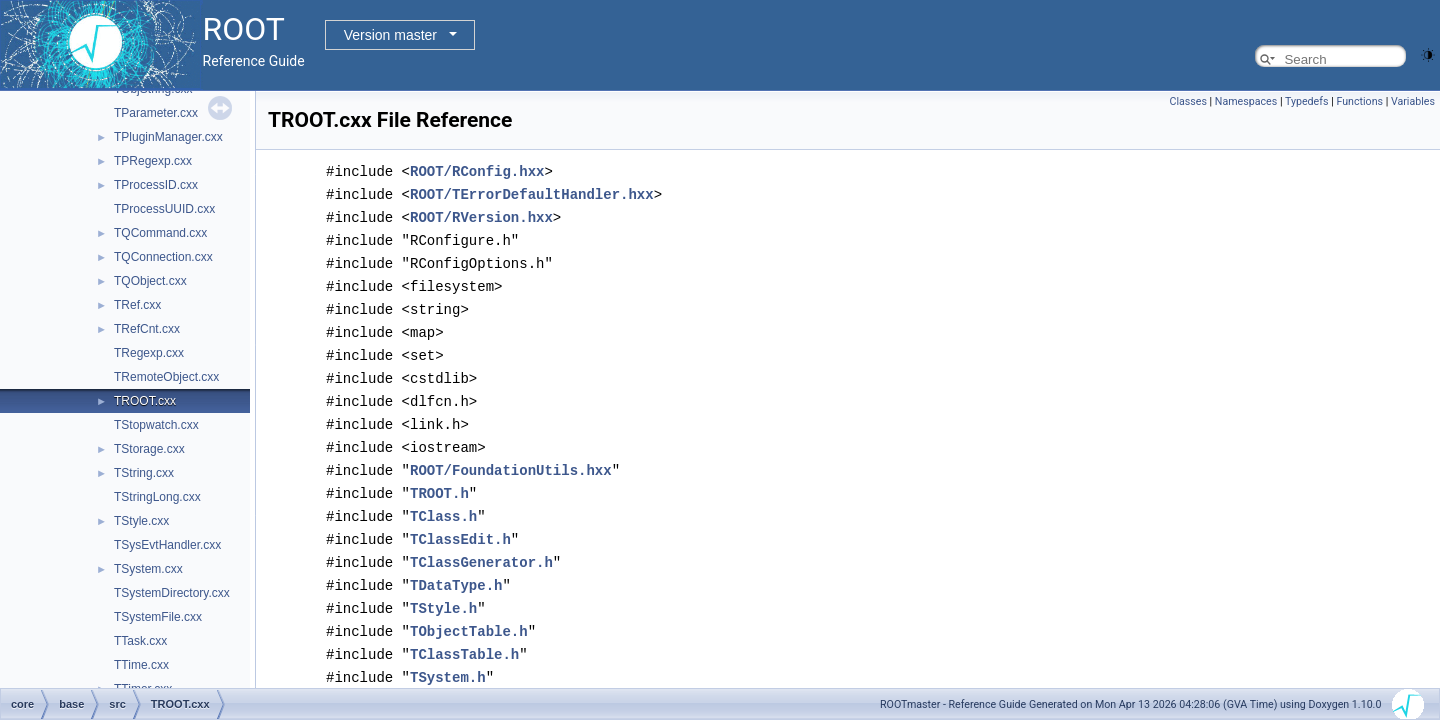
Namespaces (1246, 101)
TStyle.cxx (141, 521)
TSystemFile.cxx (158, 617)
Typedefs (1307, 101)
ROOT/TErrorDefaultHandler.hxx (532, 192)
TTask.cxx (140, 641)
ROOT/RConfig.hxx (477, 170)
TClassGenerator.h (481, 544)
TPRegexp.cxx (153, 161)
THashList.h (456, 676)
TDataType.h (456, 566)
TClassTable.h (464, 632)
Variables (1413, 101)
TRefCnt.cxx (147, 329)
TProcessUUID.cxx (164, 209)
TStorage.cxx (149, 449)
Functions (1359, 101)
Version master (390, 35)
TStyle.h (443, 588)
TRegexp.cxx (149, 353)
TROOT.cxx (145, 401)
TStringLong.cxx (157, 497)
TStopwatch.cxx (156, 425)
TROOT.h (439, 478)
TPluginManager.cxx (168, 137)
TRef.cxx (137, 305)
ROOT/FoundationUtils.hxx (511, 456)
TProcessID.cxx (156, 185)
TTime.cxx (141, 665)
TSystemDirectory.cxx (172, 593)
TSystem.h (448, 654)
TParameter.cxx (156, 113)
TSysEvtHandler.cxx (167, 545)
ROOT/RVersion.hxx (481, 214)
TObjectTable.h (469, 610)
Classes (1187, 101)
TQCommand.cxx (160, 233)
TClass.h (443, 500)
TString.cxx (144, 473)
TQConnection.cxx (163, 257)
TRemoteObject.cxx (166, 377)
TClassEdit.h (460, 522)
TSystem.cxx (148, 569)
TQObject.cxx (150, 281)
